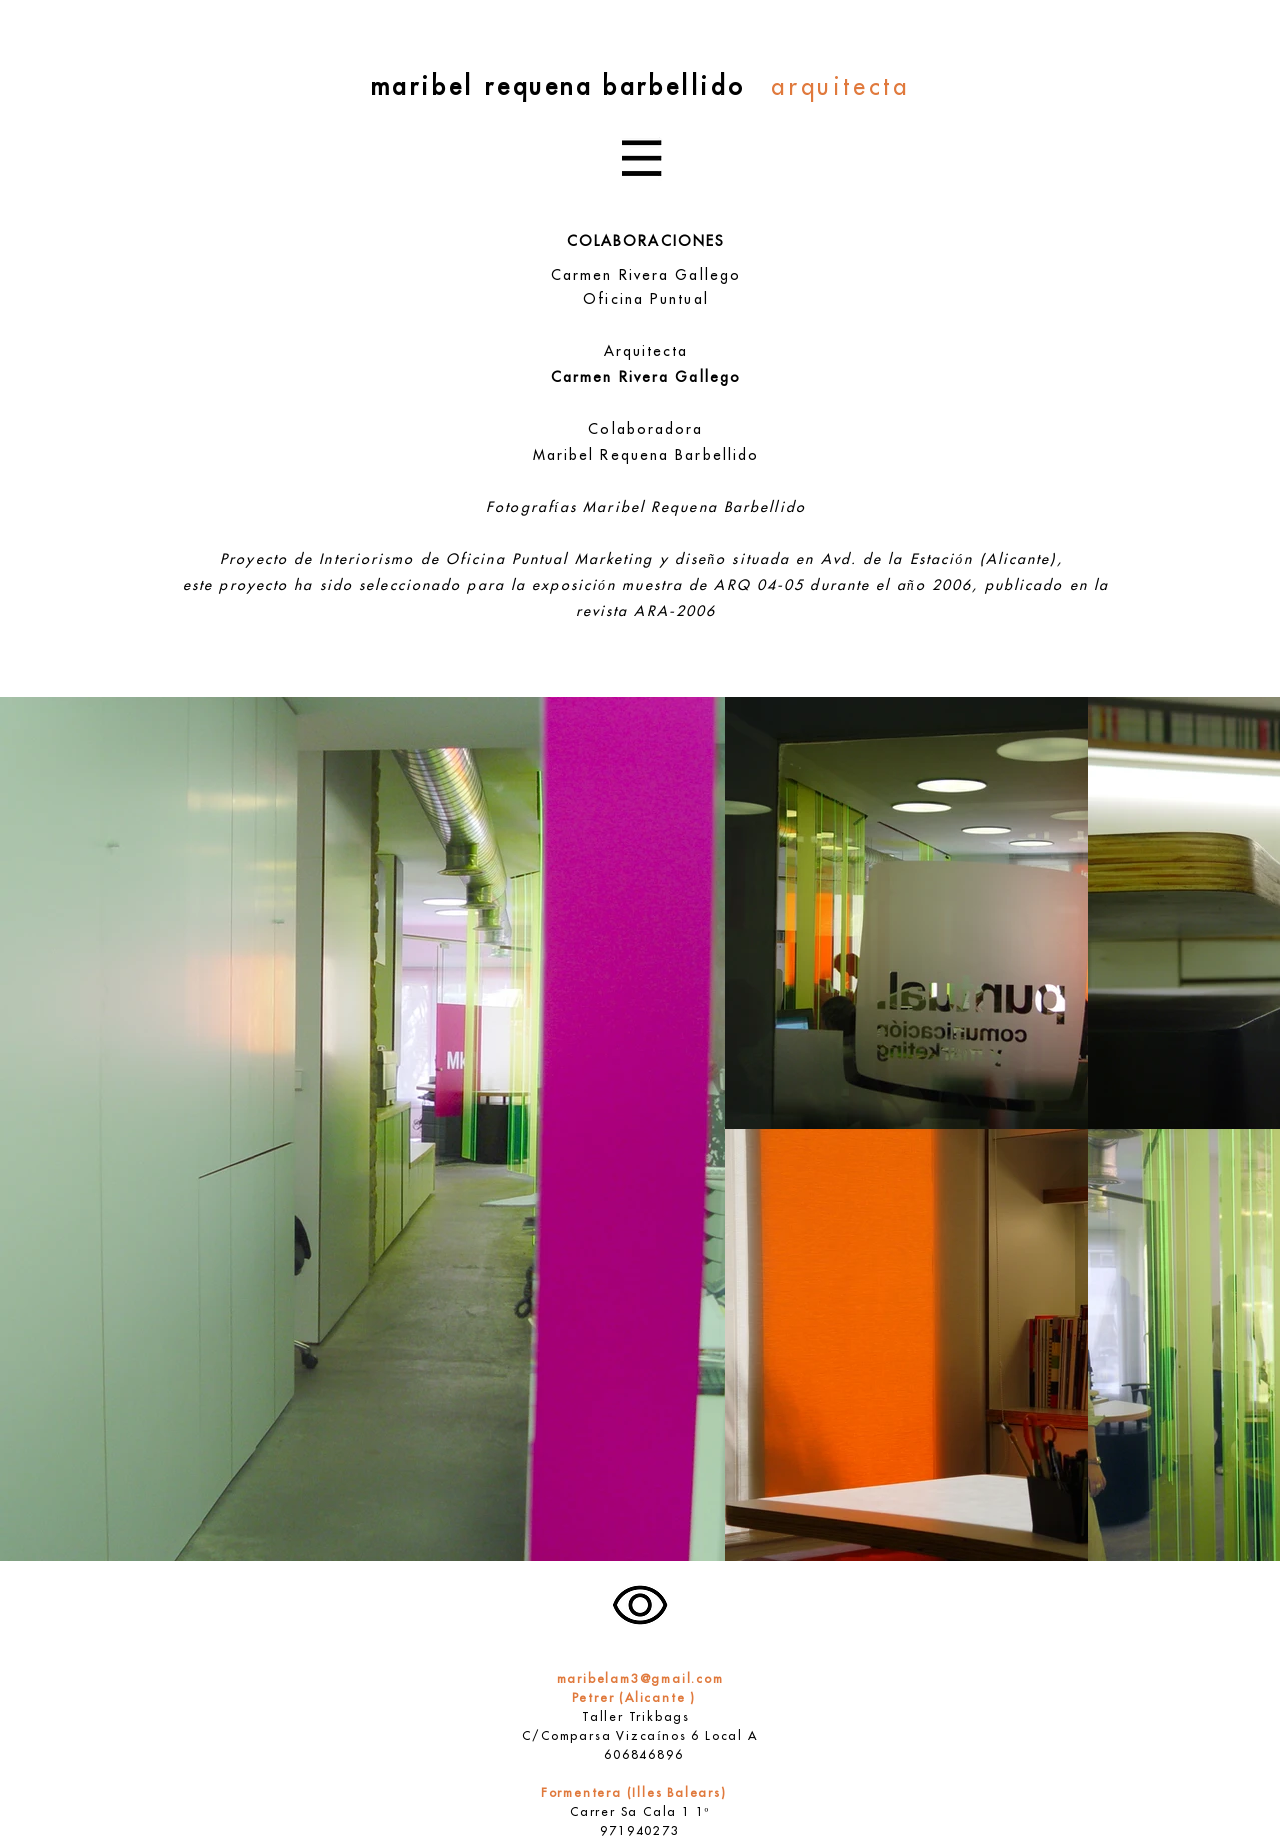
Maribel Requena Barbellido (646, 456)
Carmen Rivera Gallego (646, 276)
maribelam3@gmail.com (640, 1680)
